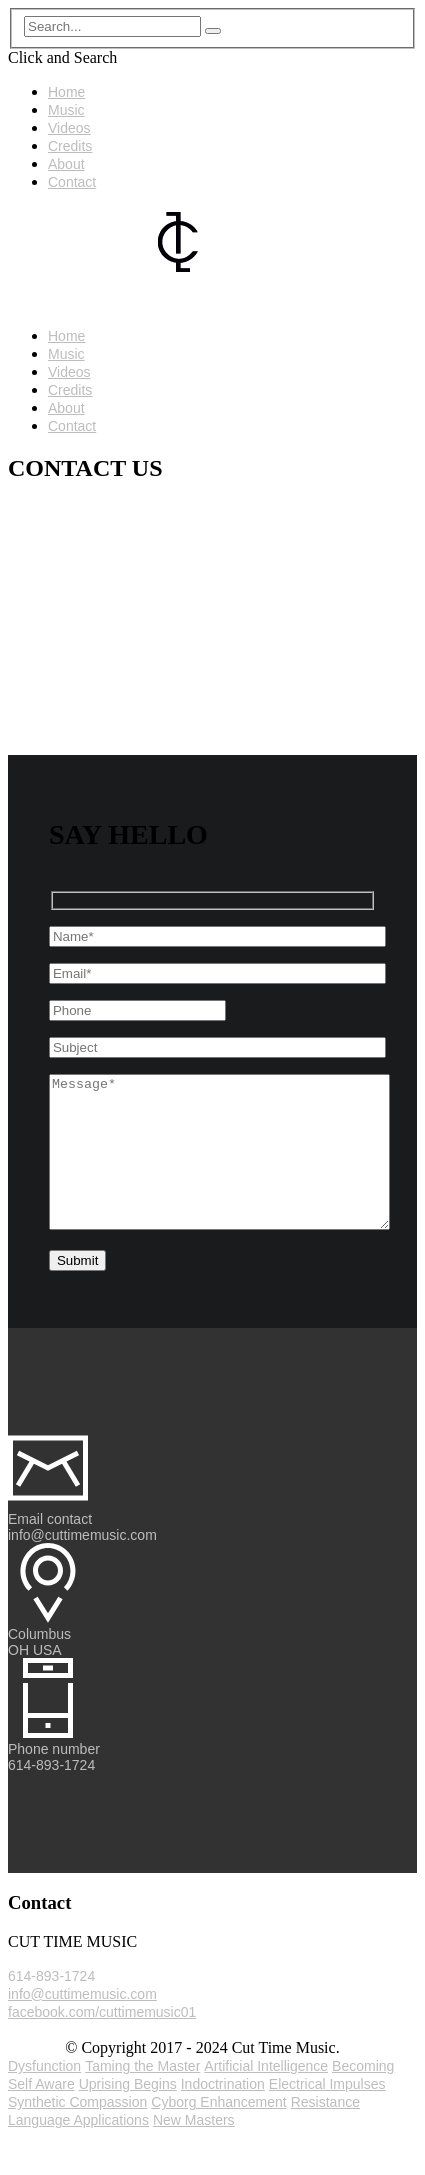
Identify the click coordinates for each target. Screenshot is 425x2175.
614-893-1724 (51, 2006)
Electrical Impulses (327, 2114)
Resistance (325, 2132)
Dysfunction (44, 2096)
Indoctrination (223, 2114)
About (66, 164)
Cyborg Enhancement (218, 2132)
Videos (69, 128)
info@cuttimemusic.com (82, 2024)
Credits (70, 146)
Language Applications (78, 2150)
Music (66, 110)
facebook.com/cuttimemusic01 (102, 2042)
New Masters (194, 2150)
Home (66, 92)
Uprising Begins (128, 2114)
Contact (72, 182)
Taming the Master (142, 2096)
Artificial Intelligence (266, 2096)
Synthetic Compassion (77, 2132)
